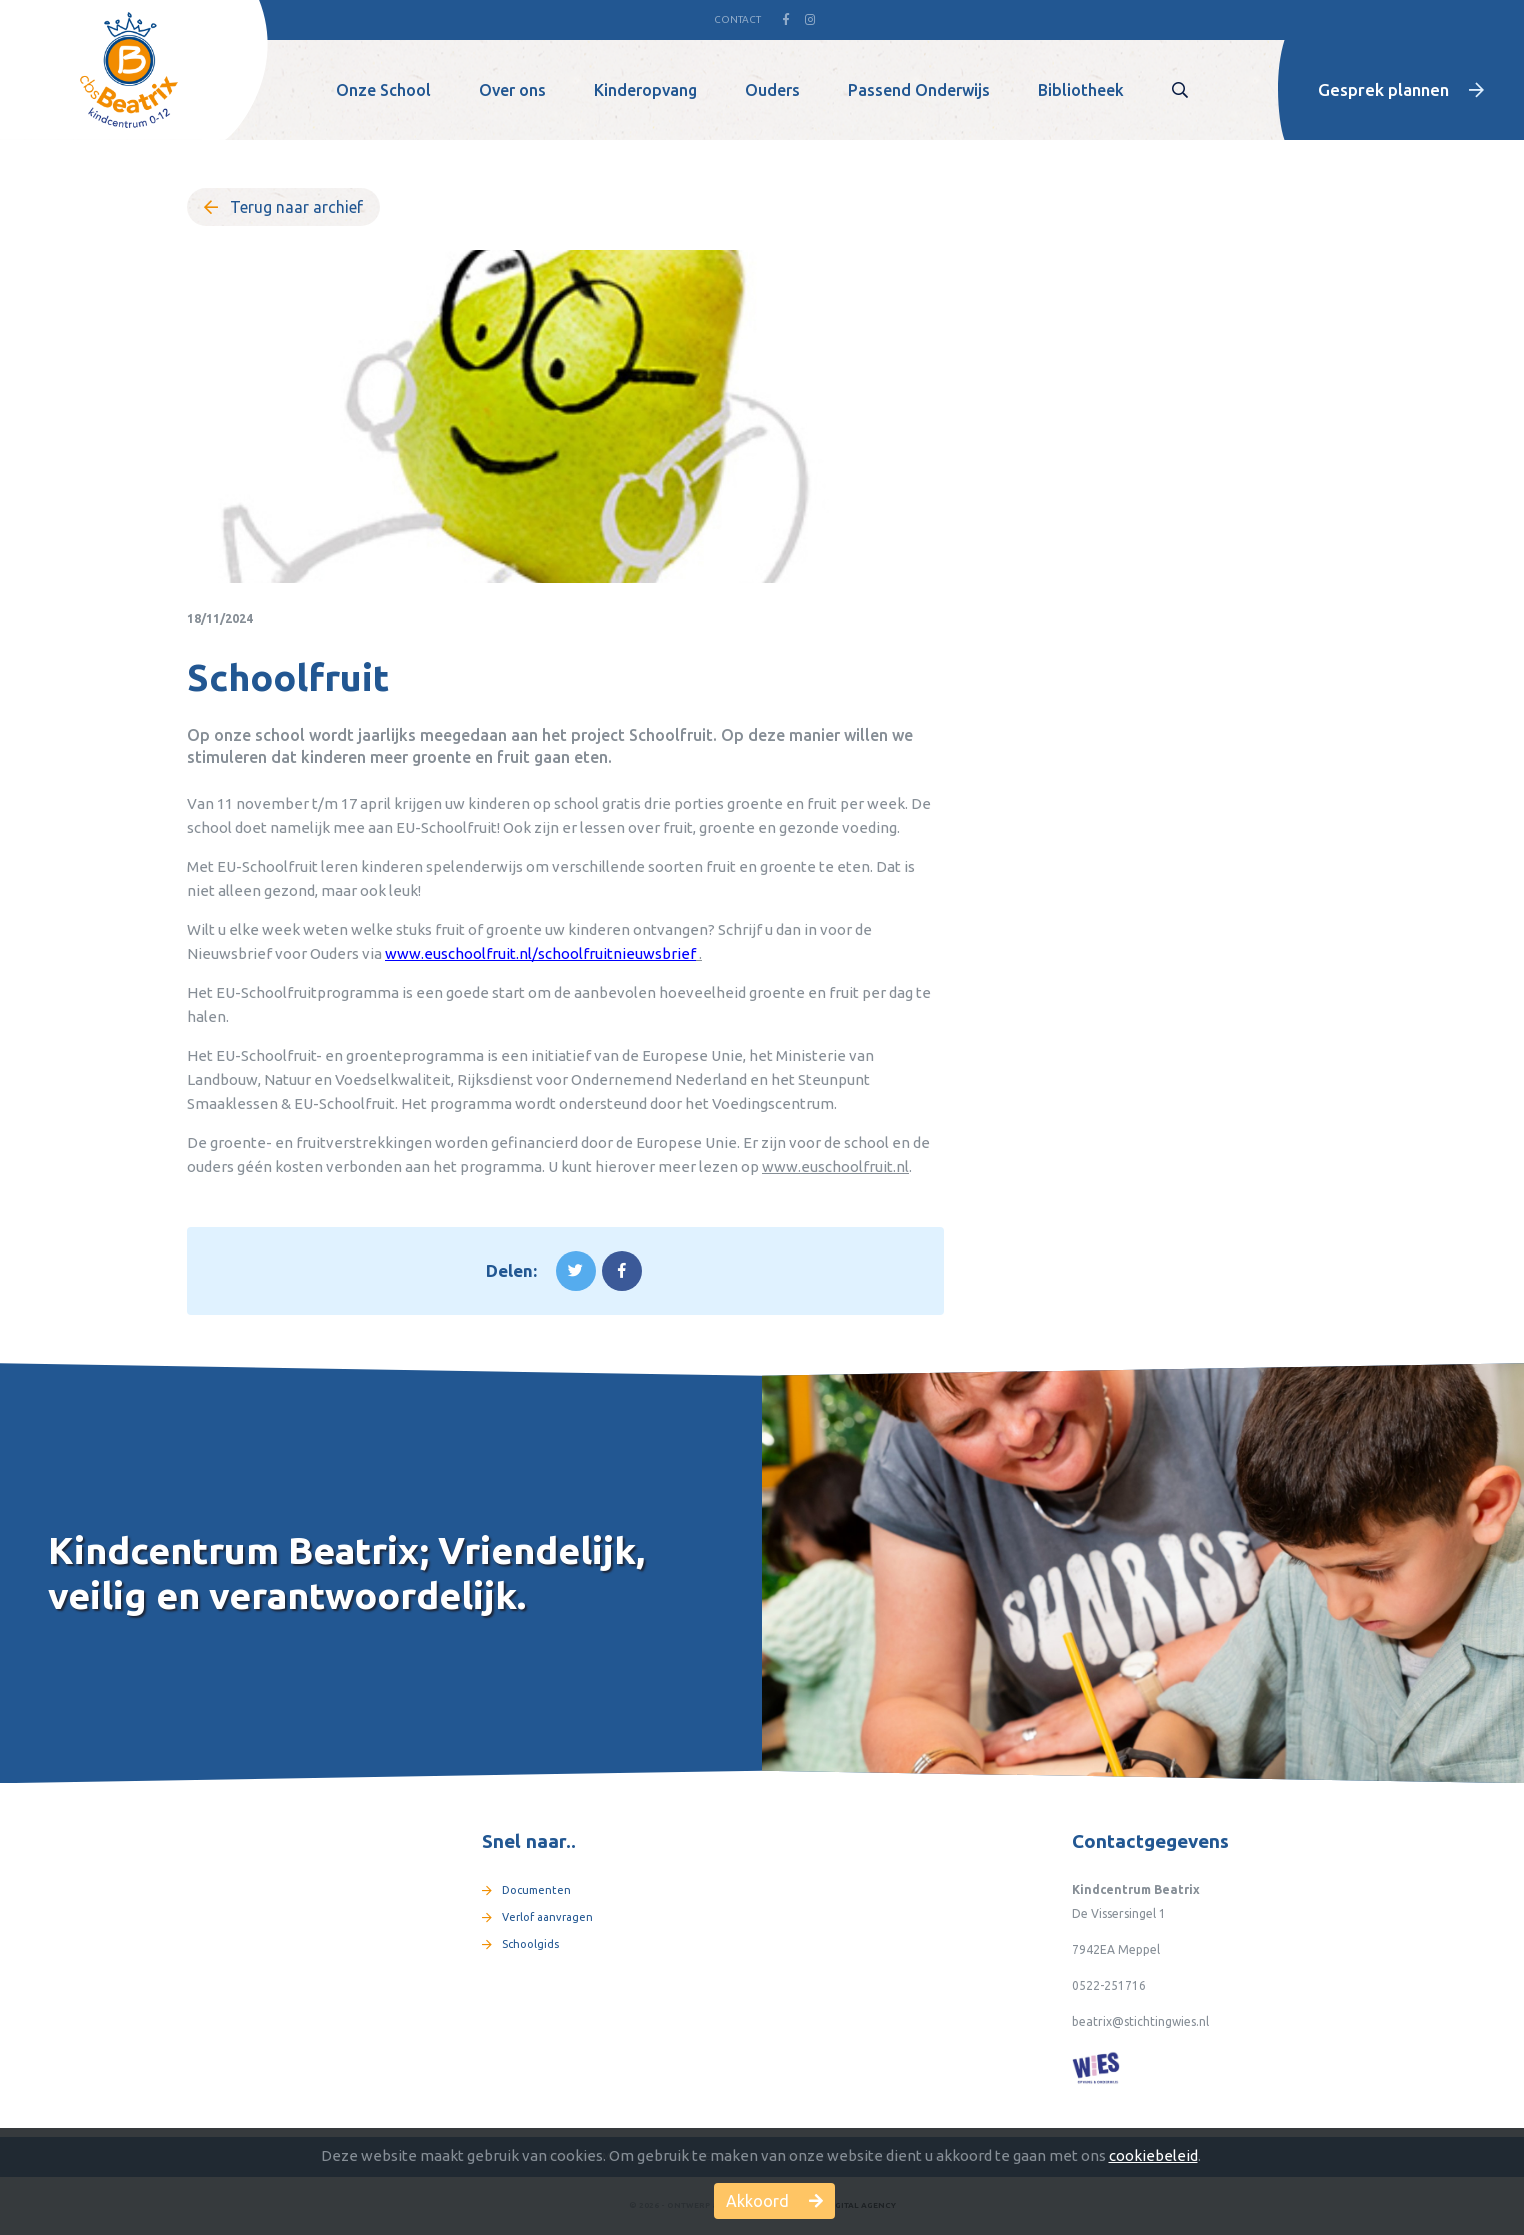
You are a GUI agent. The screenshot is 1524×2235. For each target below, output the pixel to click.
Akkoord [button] (774, 2201)
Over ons (512, 90)
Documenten (526, 1890)
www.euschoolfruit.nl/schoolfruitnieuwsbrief (540, 953)
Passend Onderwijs (919, 90)
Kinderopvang (645, 90)
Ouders (772, 90)
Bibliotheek (1081, 90)
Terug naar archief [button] (283, 207)
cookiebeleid (1153, 2155)
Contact (737, 19)
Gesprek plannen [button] (1401, 89)
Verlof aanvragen (537, 1917)
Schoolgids (520, 1944)
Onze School (383, 90)
